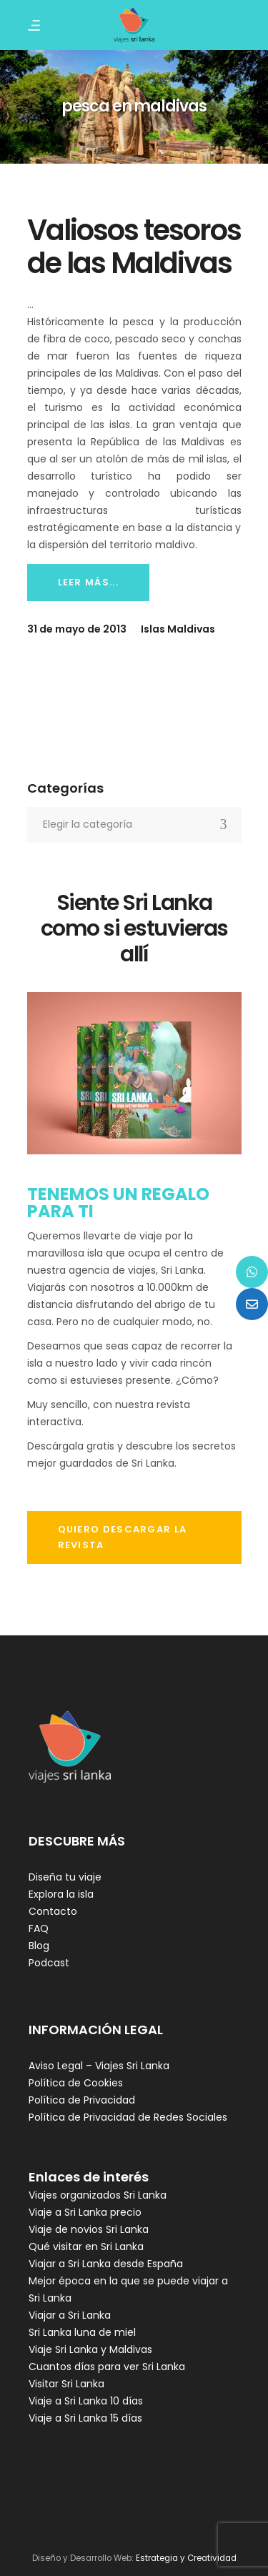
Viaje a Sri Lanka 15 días (85, 2418)
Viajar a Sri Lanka (70, 2315)
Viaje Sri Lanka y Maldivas (90, 2349)
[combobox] (134, 825)
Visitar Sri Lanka (66, 2384)
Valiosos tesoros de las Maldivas (134, 246)
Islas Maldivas (178, 629)
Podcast (49, 1963)
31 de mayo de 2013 (76, 629)
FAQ (39, 1928)
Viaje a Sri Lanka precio (85, 2212)
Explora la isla (61, 1894)
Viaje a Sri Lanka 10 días (86, 2401)
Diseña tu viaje (65, 1877)
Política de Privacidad (82, 2100)
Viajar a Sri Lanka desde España (106, 2264)
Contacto (53, 1911)
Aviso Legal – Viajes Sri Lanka (99, 2066)
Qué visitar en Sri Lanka (86, 2246)
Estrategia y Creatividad (186, 2558)
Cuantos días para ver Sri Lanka (107, 2366)
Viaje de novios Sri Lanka (89, 2229)
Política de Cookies (76, 2083)
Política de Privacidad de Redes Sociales (128, 2117)
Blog (39, 1945)
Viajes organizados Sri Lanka (98, 2195)
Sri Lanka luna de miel (82, 2332)
